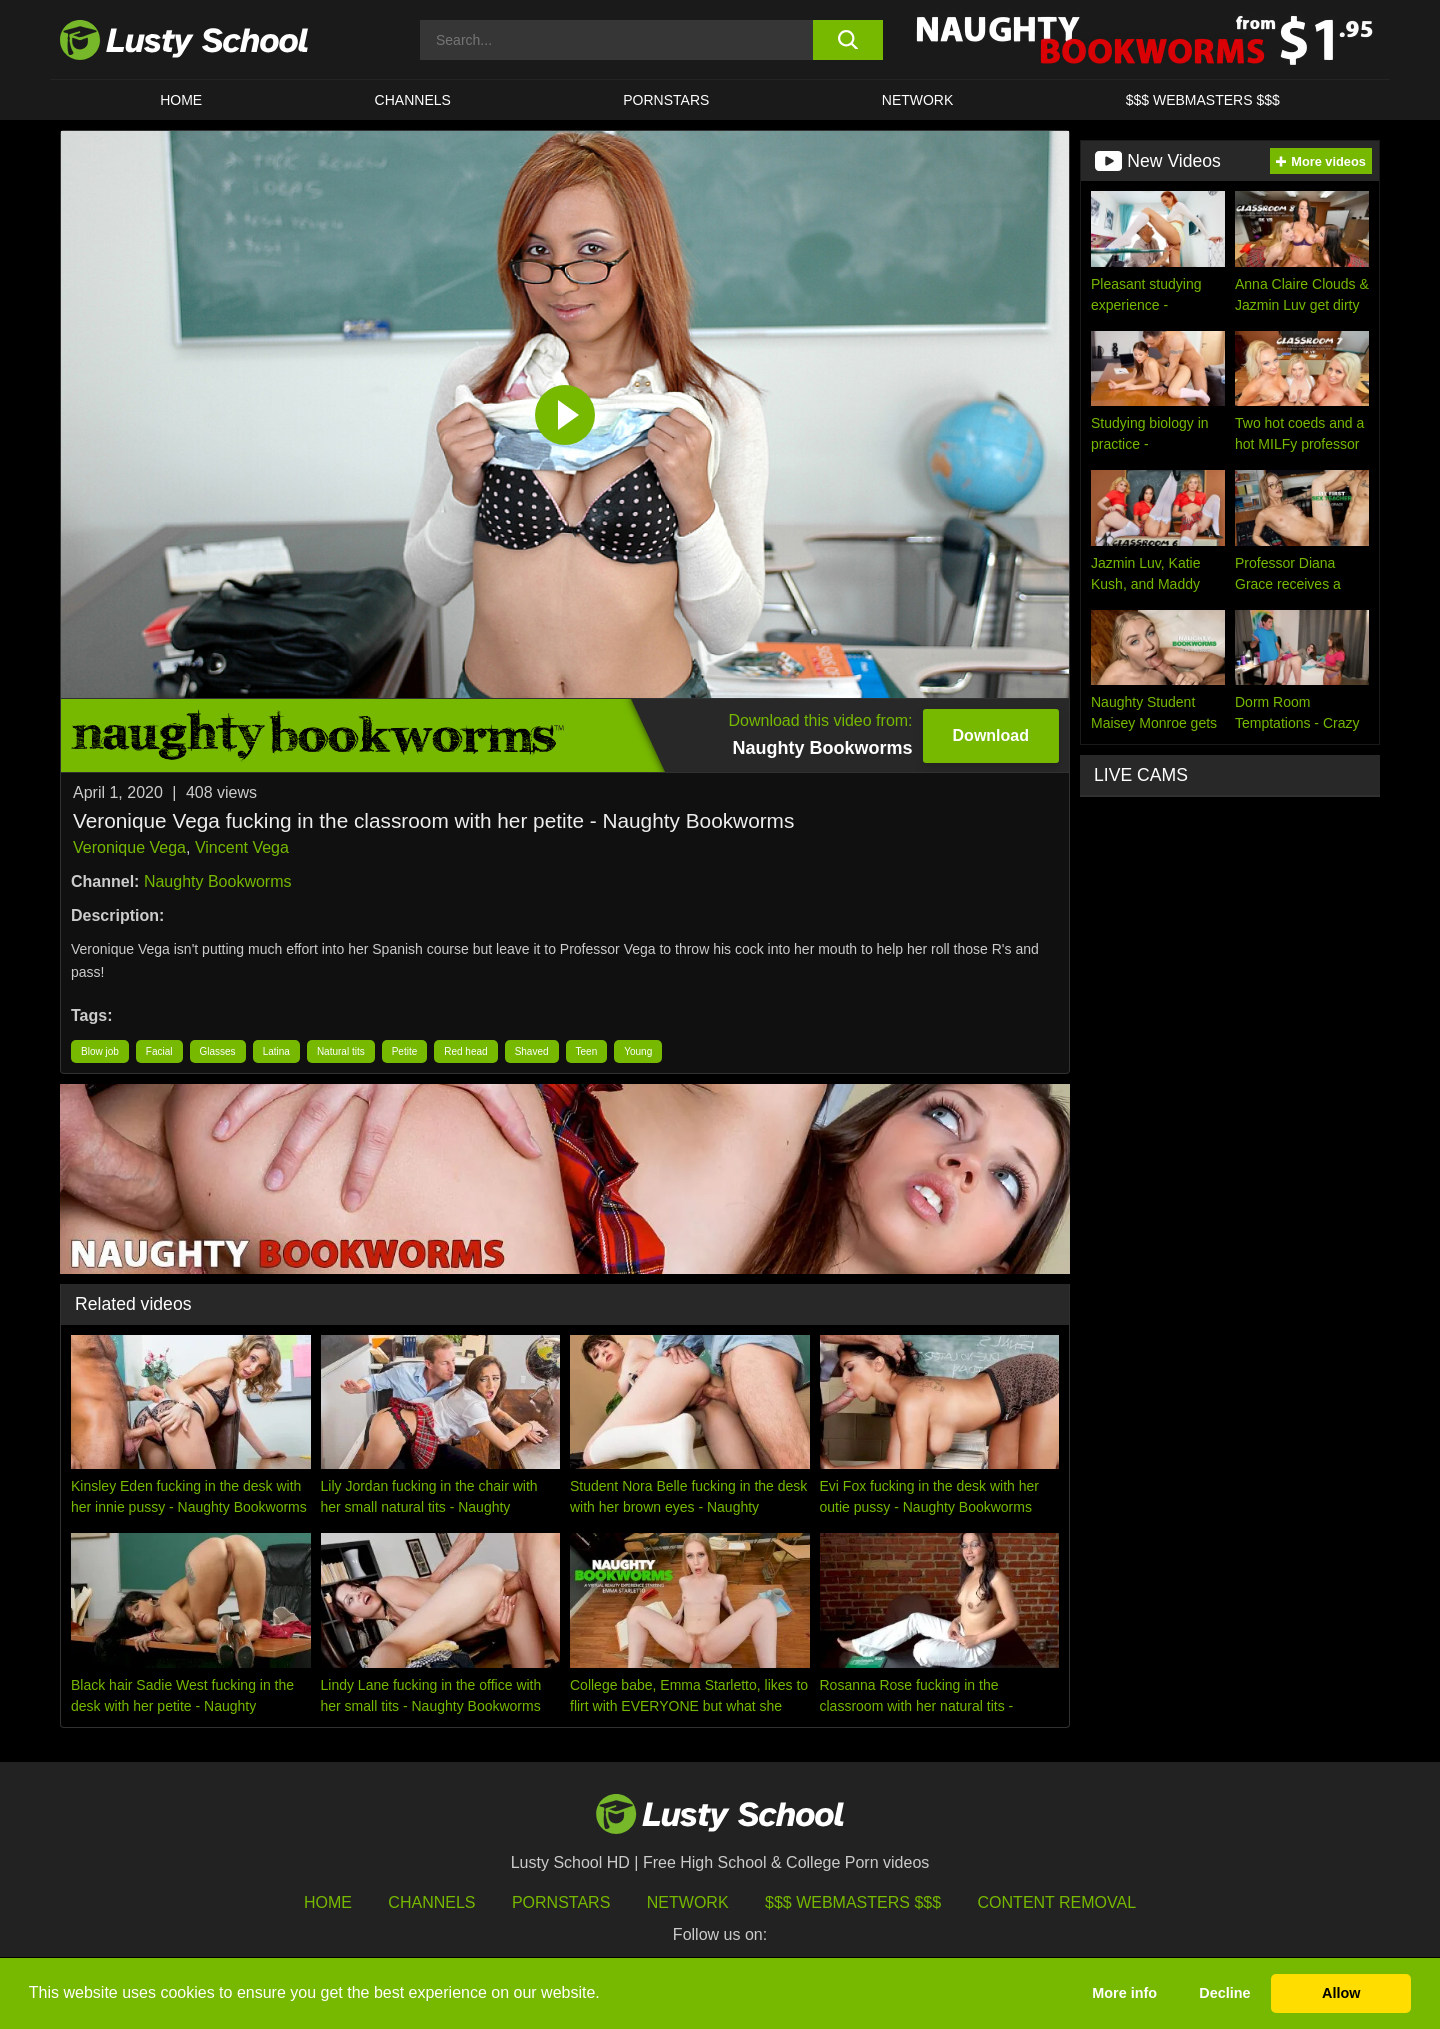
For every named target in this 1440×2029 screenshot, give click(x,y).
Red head (465, 1051)
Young (638, 1051)
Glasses (218, 1051)
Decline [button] (1224, 1993)
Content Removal (1057, 1902)
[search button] (847, 40)
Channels (413, 100)
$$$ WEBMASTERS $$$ (1203, 100)
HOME (181, 100)
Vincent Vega (242, 847)
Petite (405, 1051)
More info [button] (1124, 1993)
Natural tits (341, 1051)
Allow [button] (1341, 1993)
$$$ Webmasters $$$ (853, 1902)
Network (918, 100)
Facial (159, 1051)
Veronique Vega (129, 847)
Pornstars (666, 100)
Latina (276, 1051)
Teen (587, 1051)
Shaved (532, 1051)
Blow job (100, 1051)
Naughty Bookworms (218, 881)
